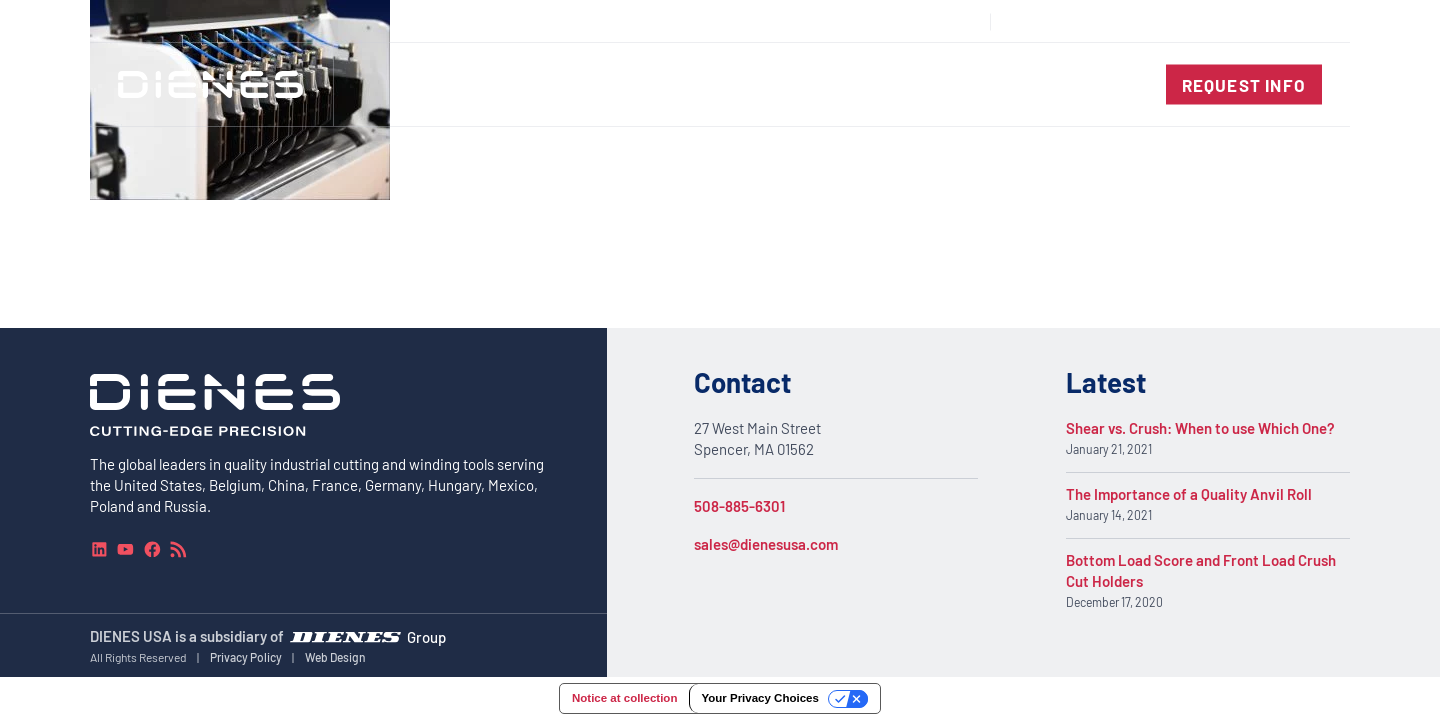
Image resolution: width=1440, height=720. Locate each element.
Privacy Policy (246, 657)
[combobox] (1276, 21)
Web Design (335, 657)
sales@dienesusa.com (766, 544)
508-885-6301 (739, 506)
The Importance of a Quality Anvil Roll (1189, 495)
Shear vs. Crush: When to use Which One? (1200, 429)
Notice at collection (624, 698)
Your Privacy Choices (759, 698)
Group (426, 636)
